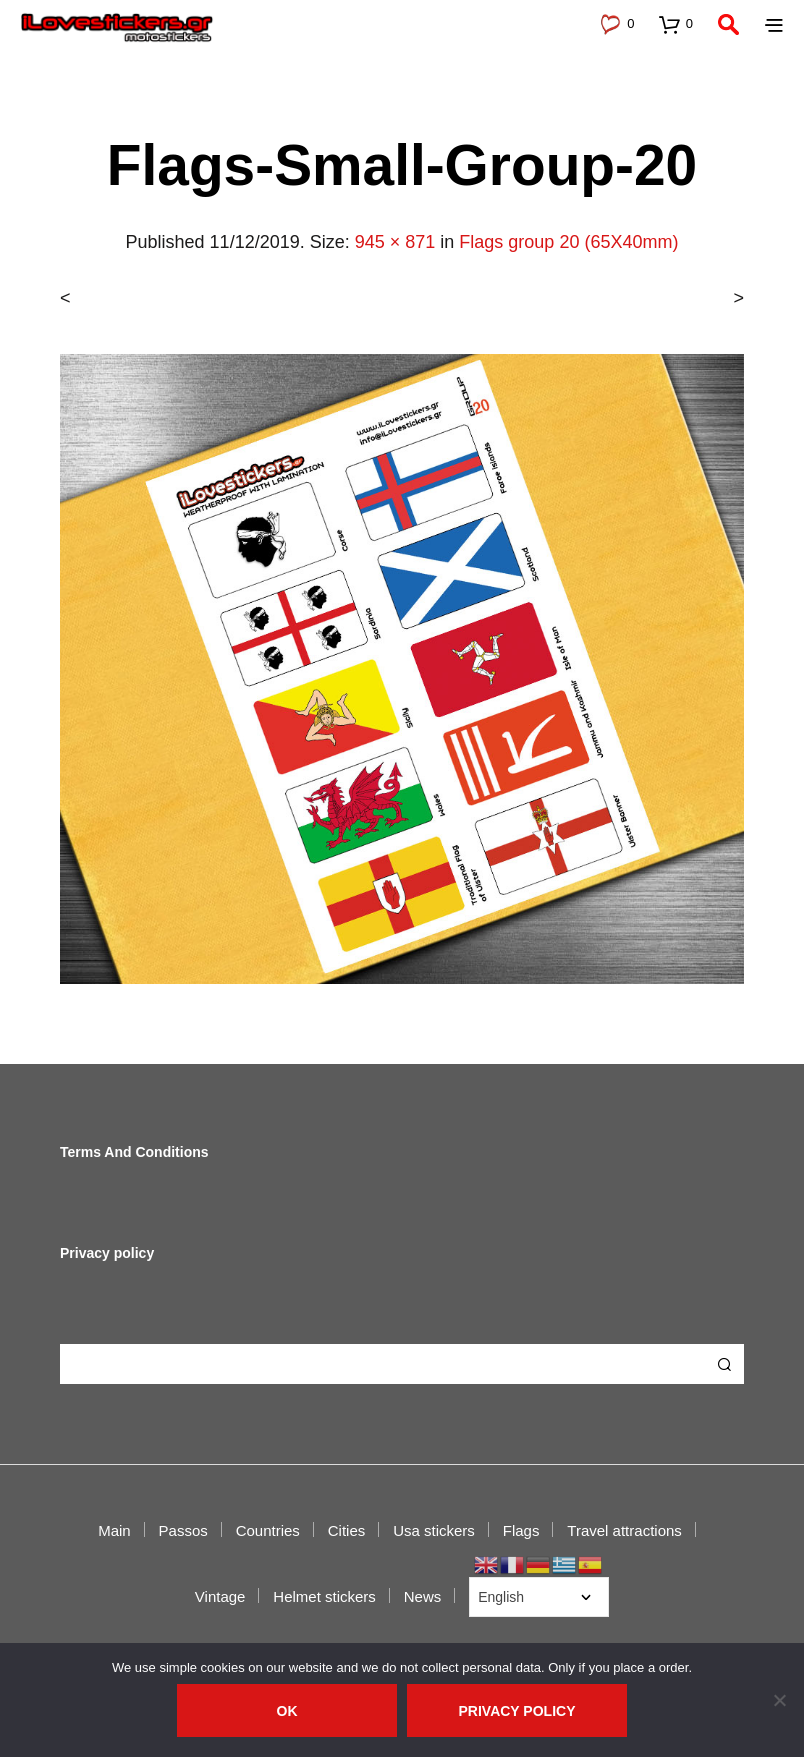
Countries (268, 1530)
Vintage (220, 1596)
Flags (521, 1530)
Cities (347, 1530)
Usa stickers (434, 1530)
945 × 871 (395, 242)
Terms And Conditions (134, 1152)
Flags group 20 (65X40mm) (568, 242)
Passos (183, 1530)
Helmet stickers (324, 1596)
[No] (779, 1700)
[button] (617, 24)
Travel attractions (624, 1530)
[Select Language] (539, 1597)
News (423, 1596)
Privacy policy (107, 1253)
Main (114, 1530)
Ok (287, 1711)
